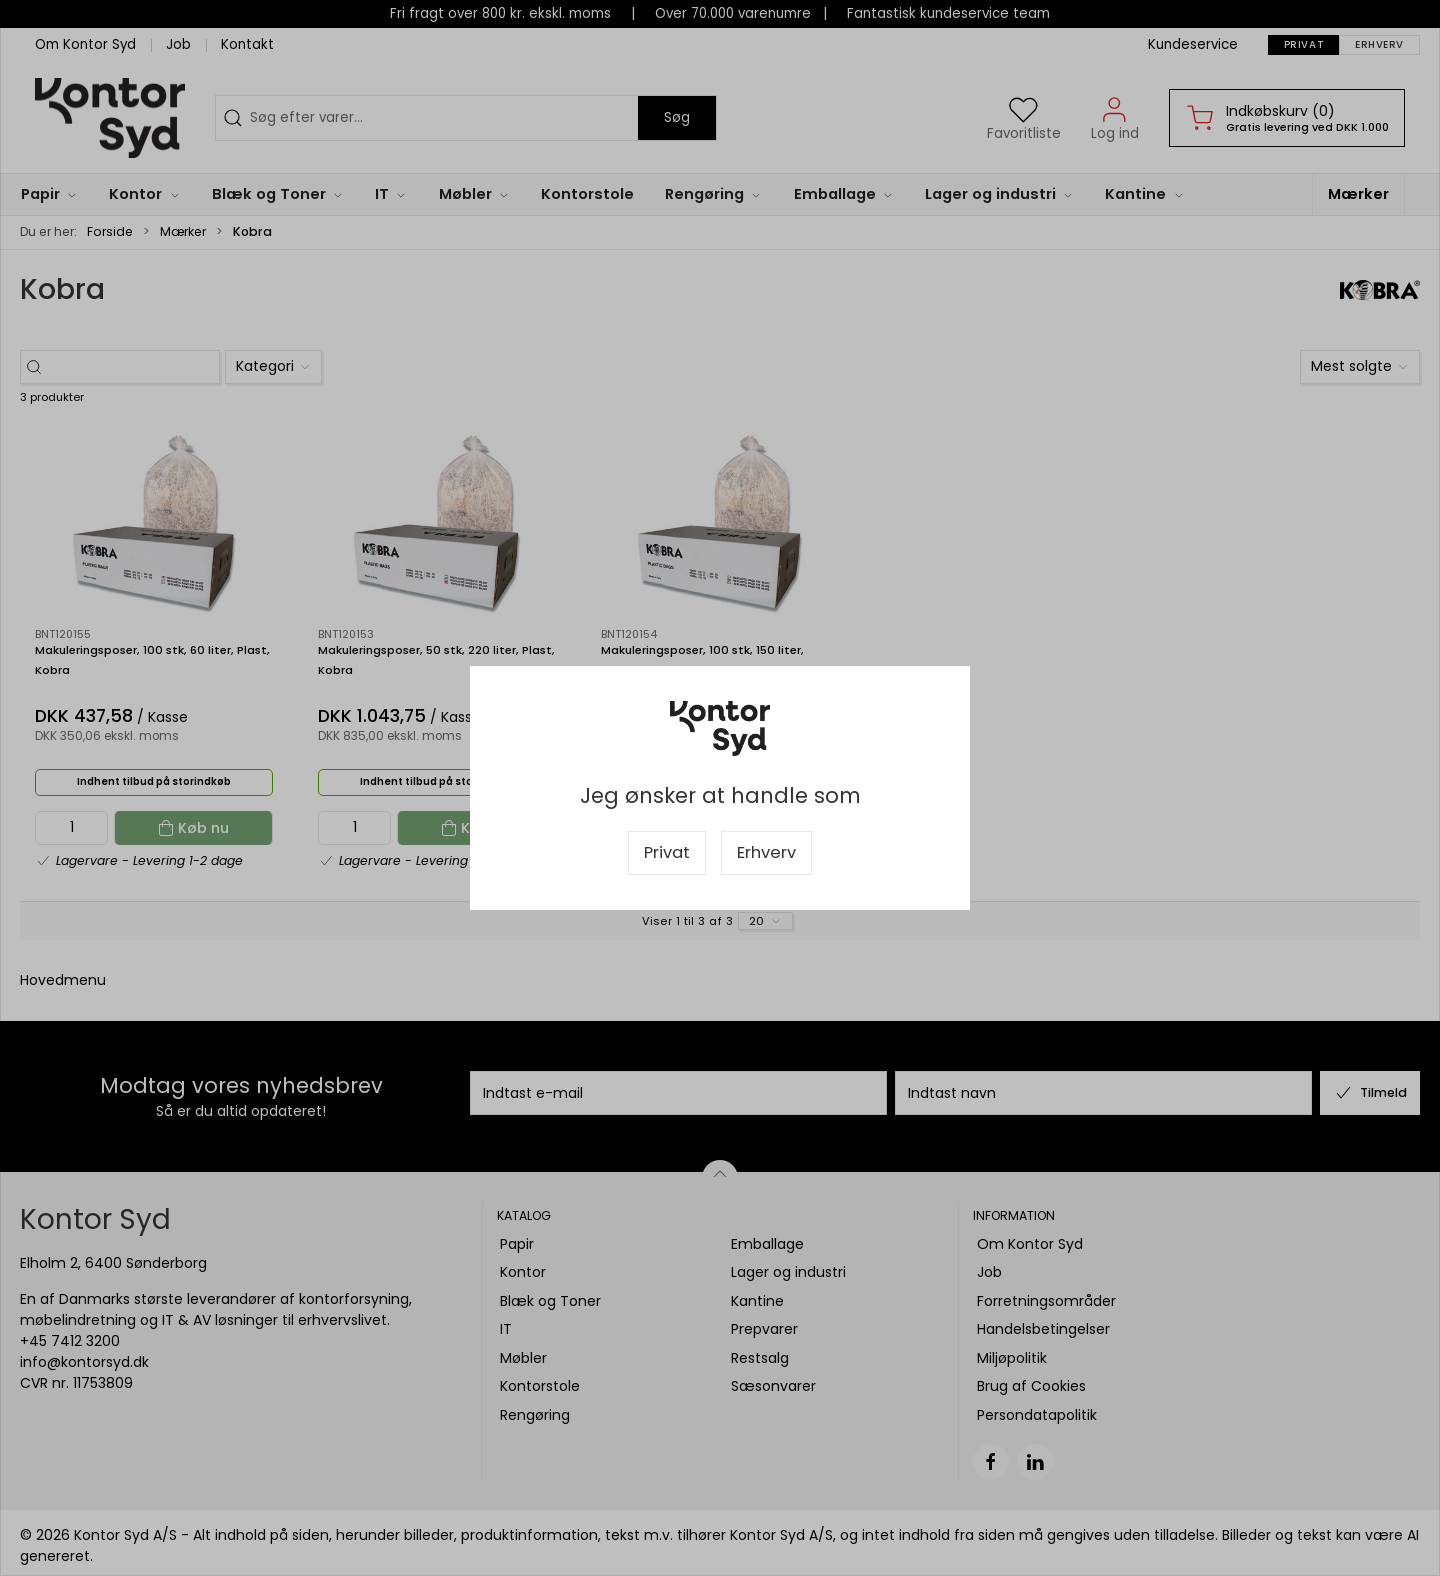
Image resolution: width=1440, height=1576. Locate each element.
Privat (667, 852)
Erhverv (766, 852)
